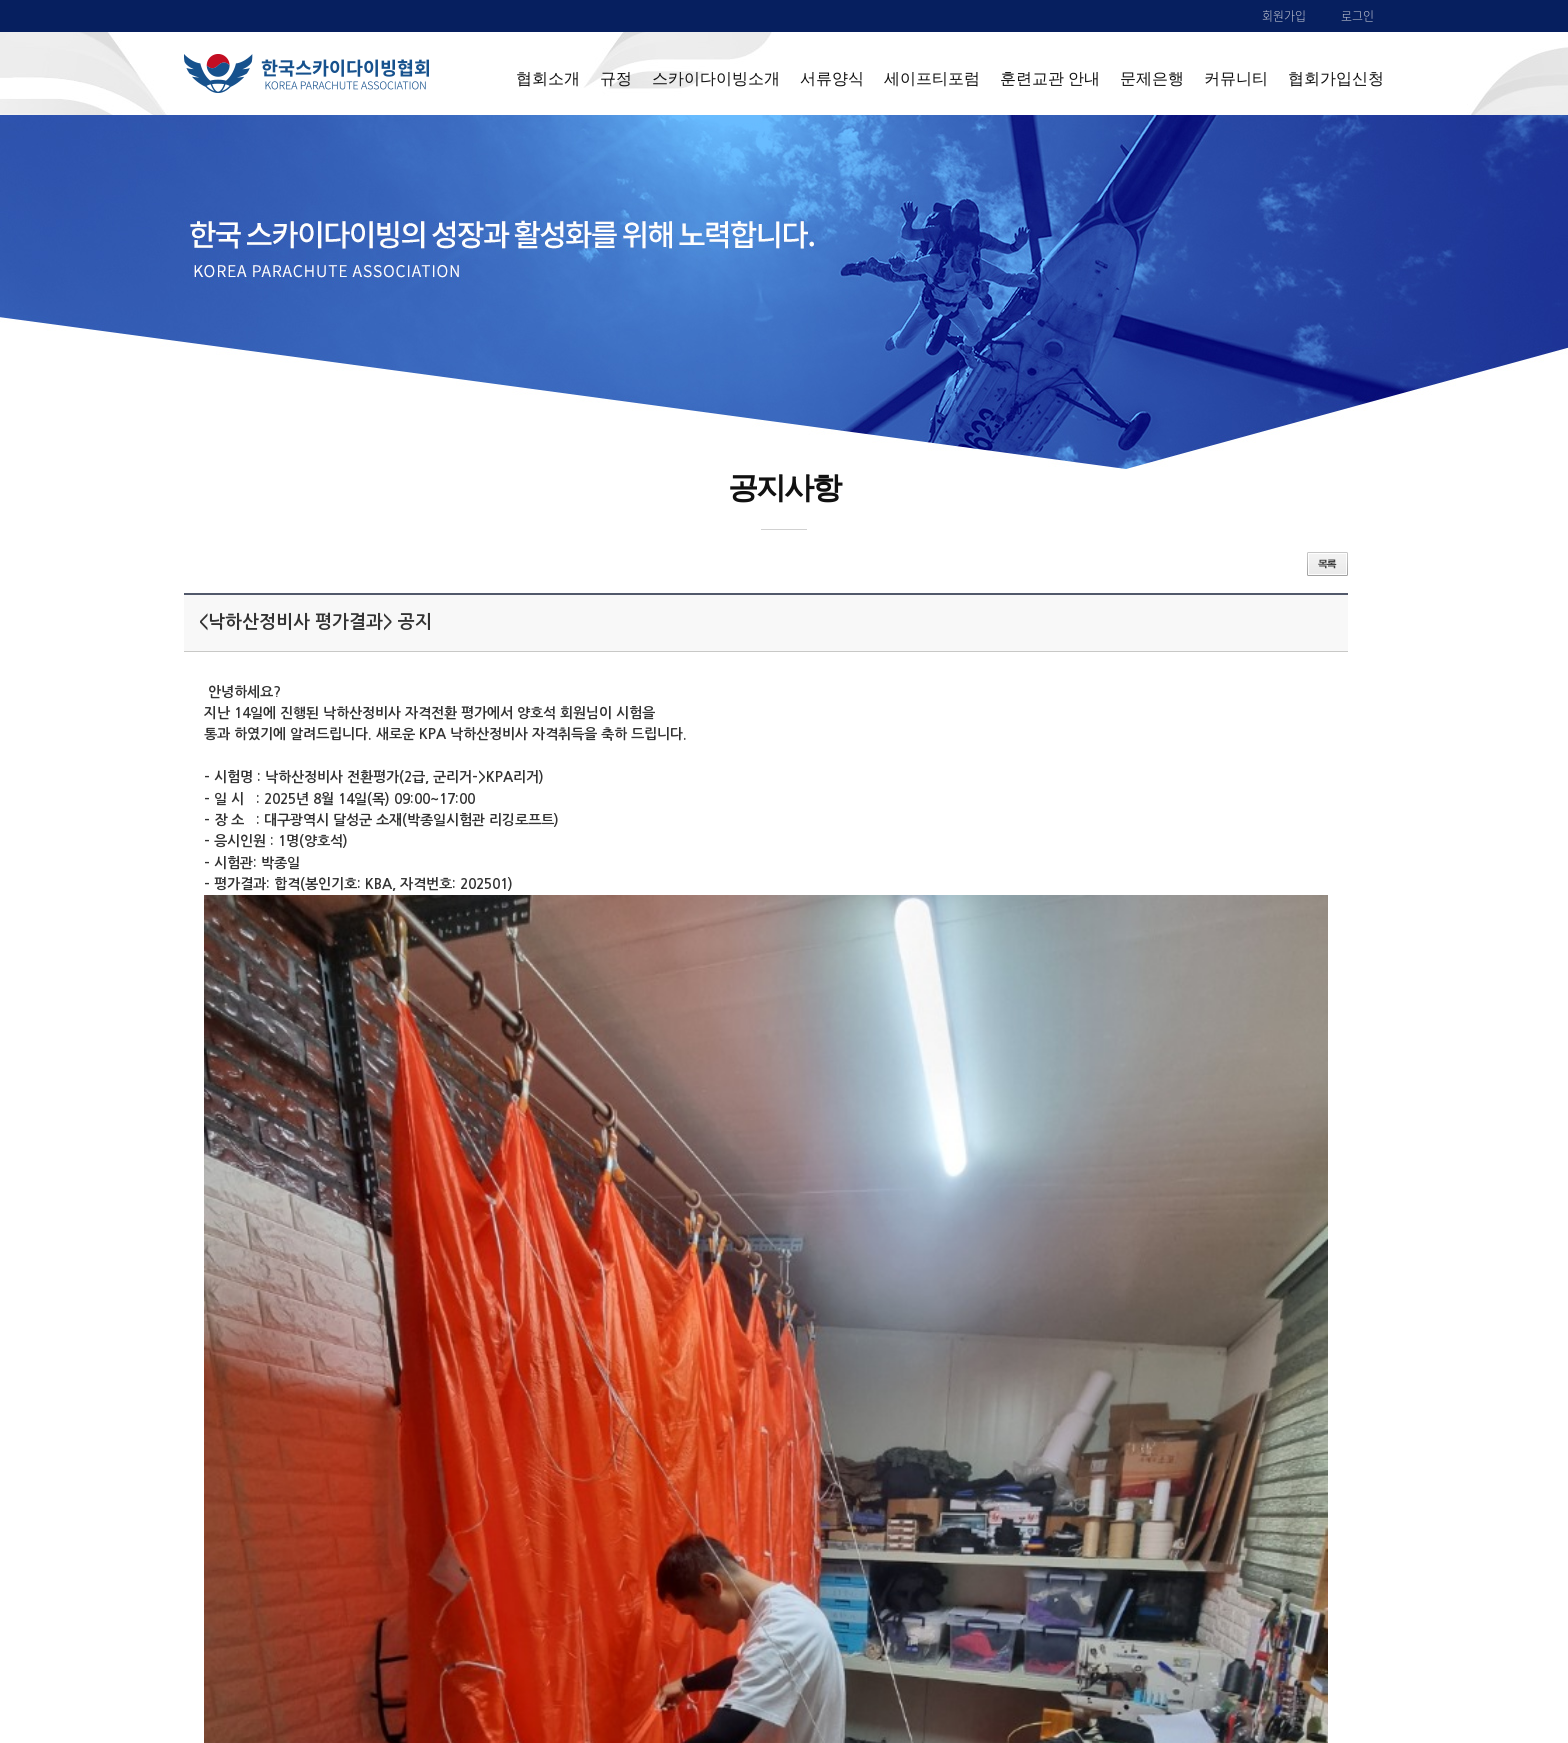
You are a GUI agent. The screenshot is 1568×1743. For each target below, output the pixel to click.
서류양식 (832, 78)
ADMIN (1319, 1646)
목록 (1327, 564)
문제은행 (1152, 78)
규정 (616, 78)
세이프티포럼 (932, 78)
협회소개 (548, 78)
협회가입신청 (1336, 78)
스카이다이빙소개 (716, 78)
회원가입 (1284, 16)
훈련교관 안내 (1050, 78)
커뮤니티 (1236, 78)
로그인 (1357, 16)
